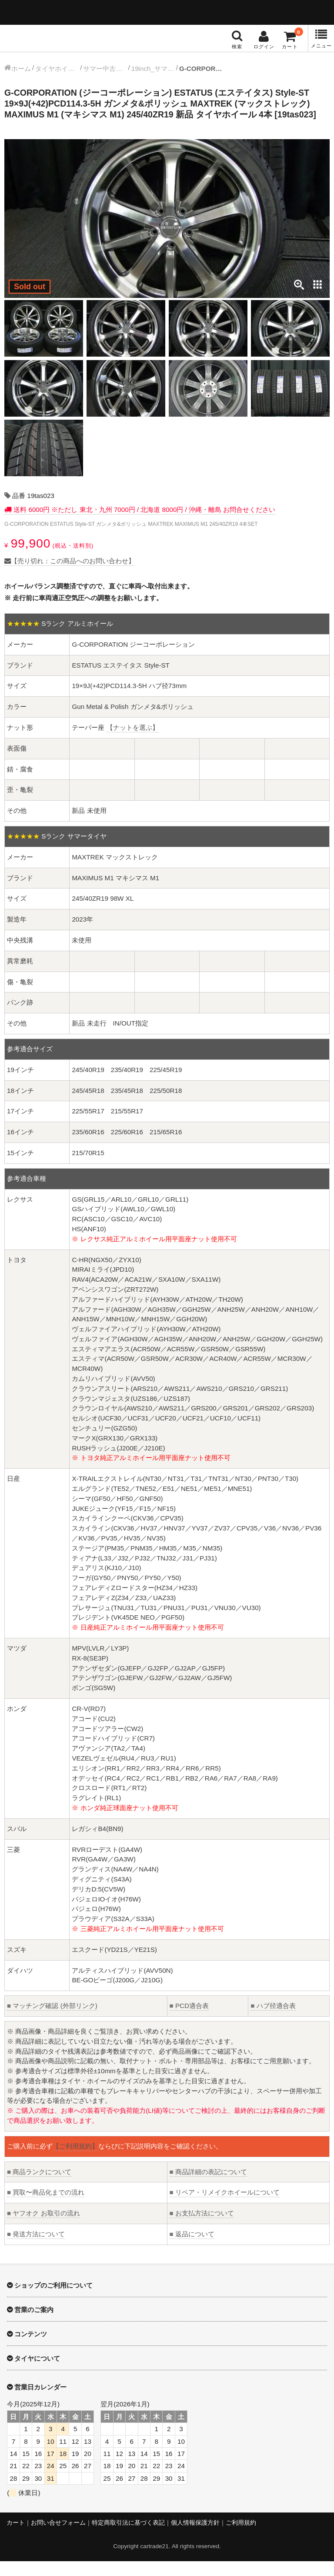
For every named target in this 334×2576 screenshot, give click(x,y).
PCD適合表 (189, 2021)
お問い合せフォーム (58, 2537)
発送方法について (36, 2249)
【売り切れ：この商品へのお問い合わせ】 (69, 576)
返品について (192, 2249)
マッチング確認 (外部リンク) (52, 2021)
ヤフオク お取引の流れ (43, 2228)
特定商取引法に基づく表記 (128, 2537)
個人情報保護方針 (195, 2537)
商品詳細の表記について (208, 2186)
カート (16, 2537)
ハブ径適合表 (272, 2021)
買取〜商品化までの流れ (45, 2207)
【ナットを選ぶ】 (133, 742)
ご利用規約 (241, 2537)
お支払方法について (202, 2228)
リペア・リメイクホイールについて (225, 2207)
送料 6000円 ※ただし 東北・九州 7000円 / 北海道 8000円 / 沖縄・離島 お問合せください (143, 524)
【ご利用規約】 (75, 2161)
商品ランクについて (39, 2186)
